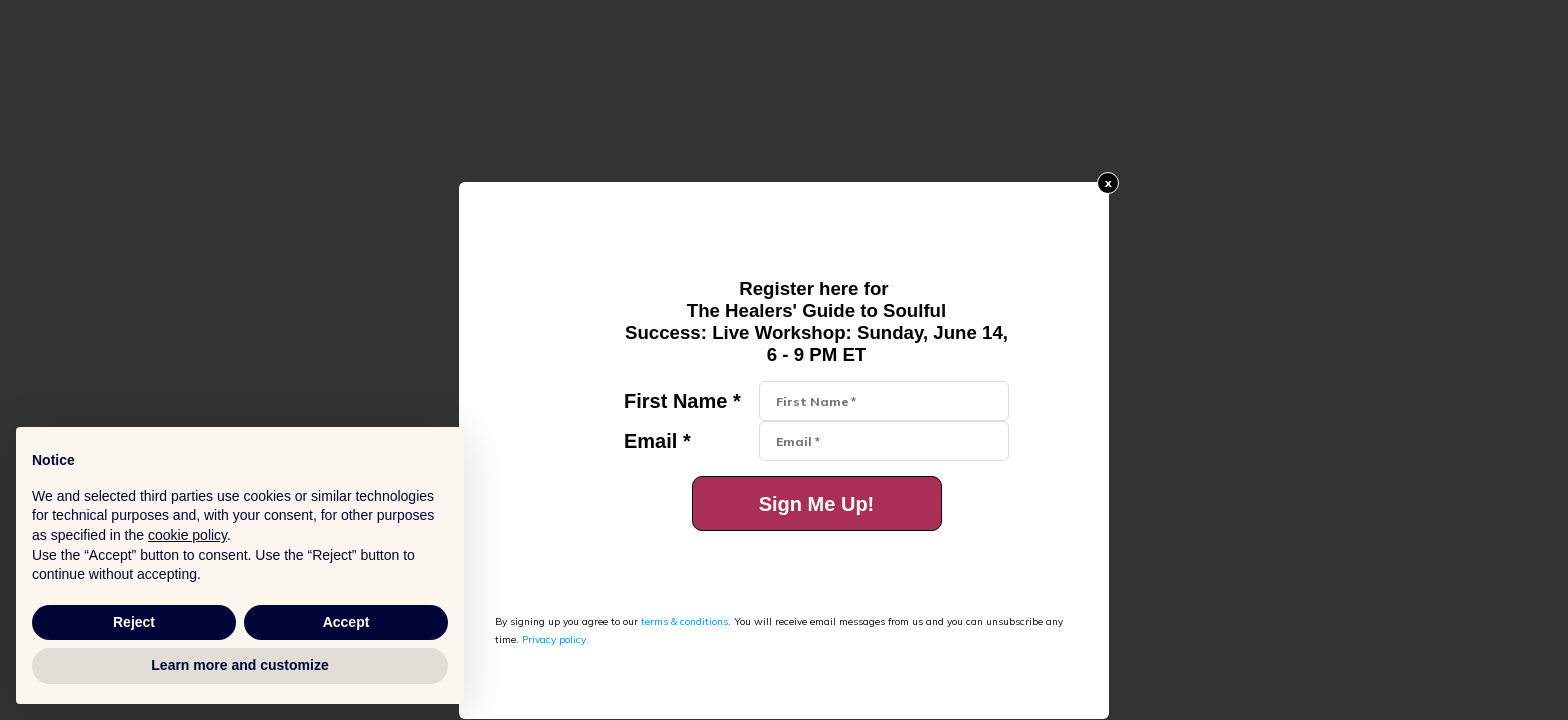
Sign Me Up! (817, 504)
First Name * (682, 401)
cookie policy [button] (187, 535)
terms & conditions (684, 621)
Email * (657, 441)
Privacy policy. (555, 639)
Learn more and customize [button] (239, 665)
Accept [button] (346, 622)
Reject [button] (134, 622)
